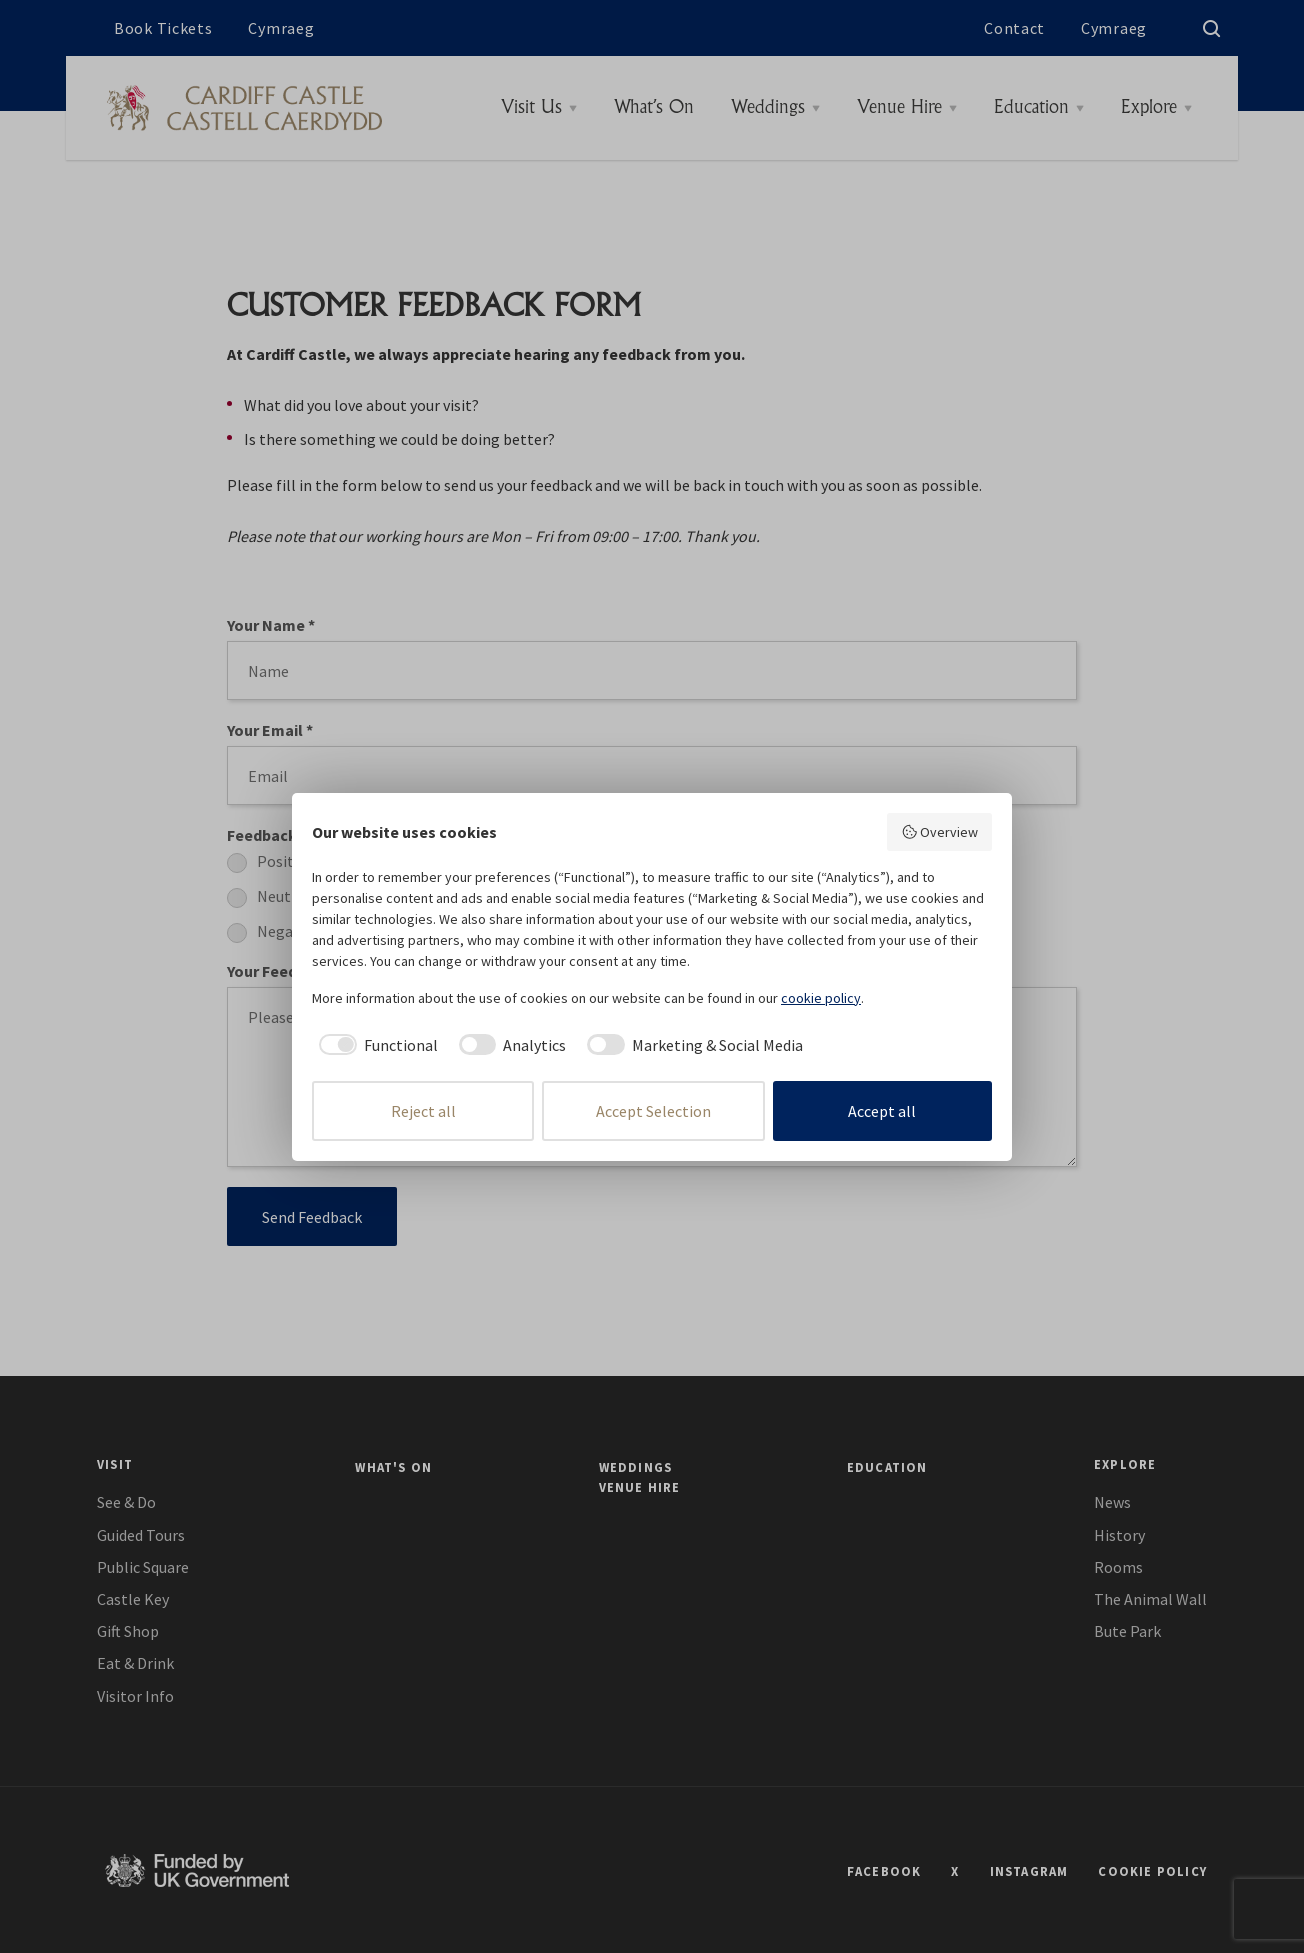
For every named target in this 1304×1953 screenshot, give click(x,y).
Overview (940, 832)
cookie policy (821, 998)
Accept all (882, 1111)
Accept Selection (653, 1111)
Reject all (423, 1111)
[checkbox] (375, 1045)
